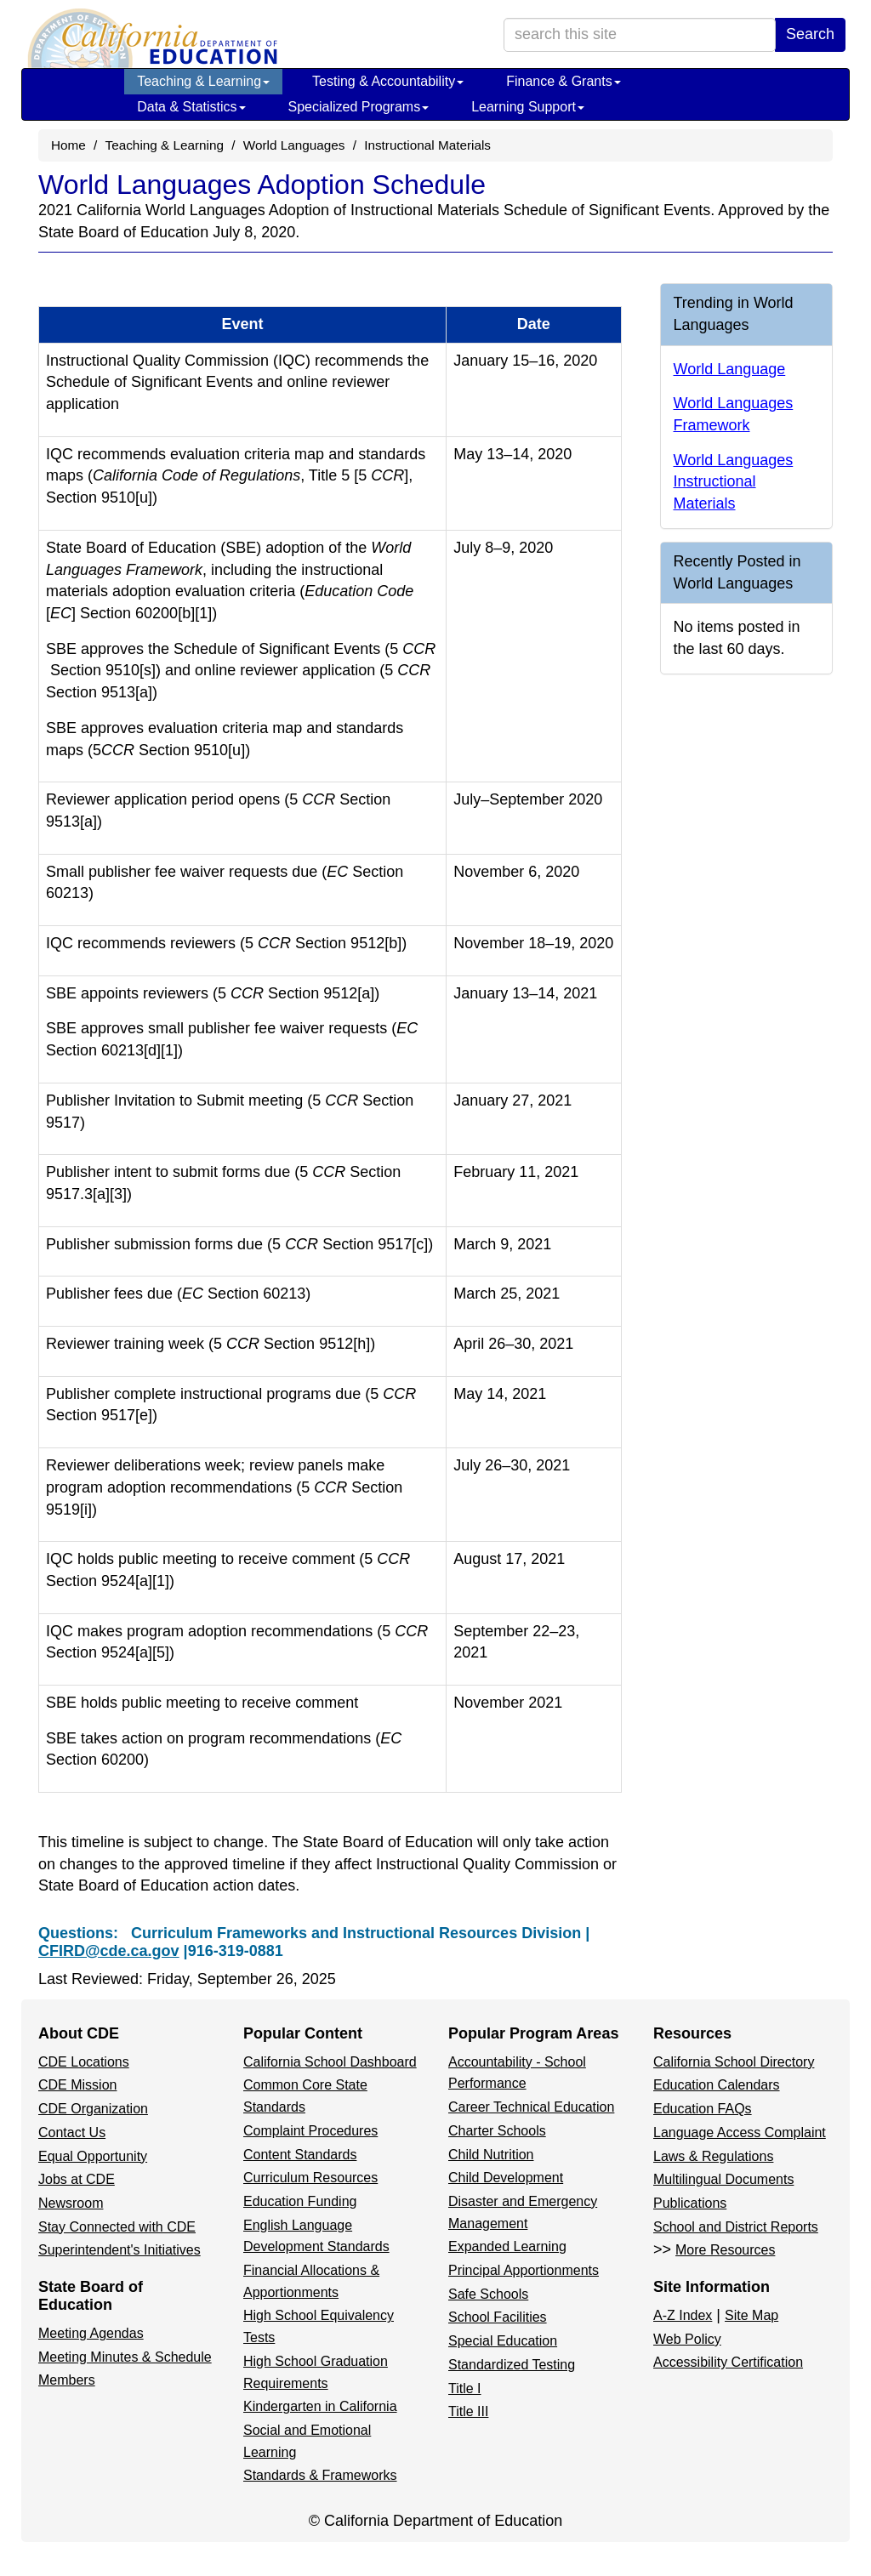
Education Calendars (716, 2085)
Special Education (502, 2341)
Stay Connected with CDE (117, 2227)
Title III (468, 2411)
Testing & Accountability (388, 81)
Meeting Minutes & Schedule (125, 2357)
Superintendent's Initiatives (119, 2250)
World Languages (294, 145)
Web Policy (687, 2339)
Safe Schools (488, 2294)
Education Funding (299, 2201)
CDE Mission (77, 2085)
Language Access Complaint (739, 2132)
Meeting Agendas (91, 2333)
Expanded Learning (507, 2246)
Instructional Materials (427, 145)
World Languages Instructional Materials (734, 482)
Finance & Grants (563, 81)
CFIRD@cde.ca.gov (108, 1950)
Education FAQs (702, 2108)
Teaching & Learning (203, 81)
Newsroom (70, 2203)
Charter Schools (497, 2131)
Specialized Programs (359, 107)
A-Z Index (682, 2315)
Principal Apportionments (523, 2270)
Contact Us (71, 2132)
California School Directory (733, 2062)
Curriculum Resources (310, 2177)
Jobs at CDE (76, 2179)
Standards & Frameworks (320, 2475)
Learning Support (527, 107)
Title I (464, 2388)
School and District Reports (735, 2227)
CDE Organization (93, 2108)
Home (68, 145)
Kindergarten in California (320, 2406)
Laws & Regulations (713, 2156)
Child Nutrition (490, 2154)
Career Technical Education (531, 2107)
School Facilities (497, 2317)
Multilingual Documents (723, 2179)
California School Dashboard (330, 2062)
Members (66, 2380)
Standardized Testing (511, 2364)
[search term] (640, 35)
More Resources (725, 2250)
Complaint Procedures (310, 2131)
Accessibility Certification (728, 2362)
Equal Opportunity (92, 2156)
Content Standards (299, 2154)
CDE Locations (83, 2062)
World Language (730, 369)
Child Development (505, 2177)
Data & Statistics (191, 107)
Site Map (751, 2315)
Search (810, 34)
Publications (689, 2203)
